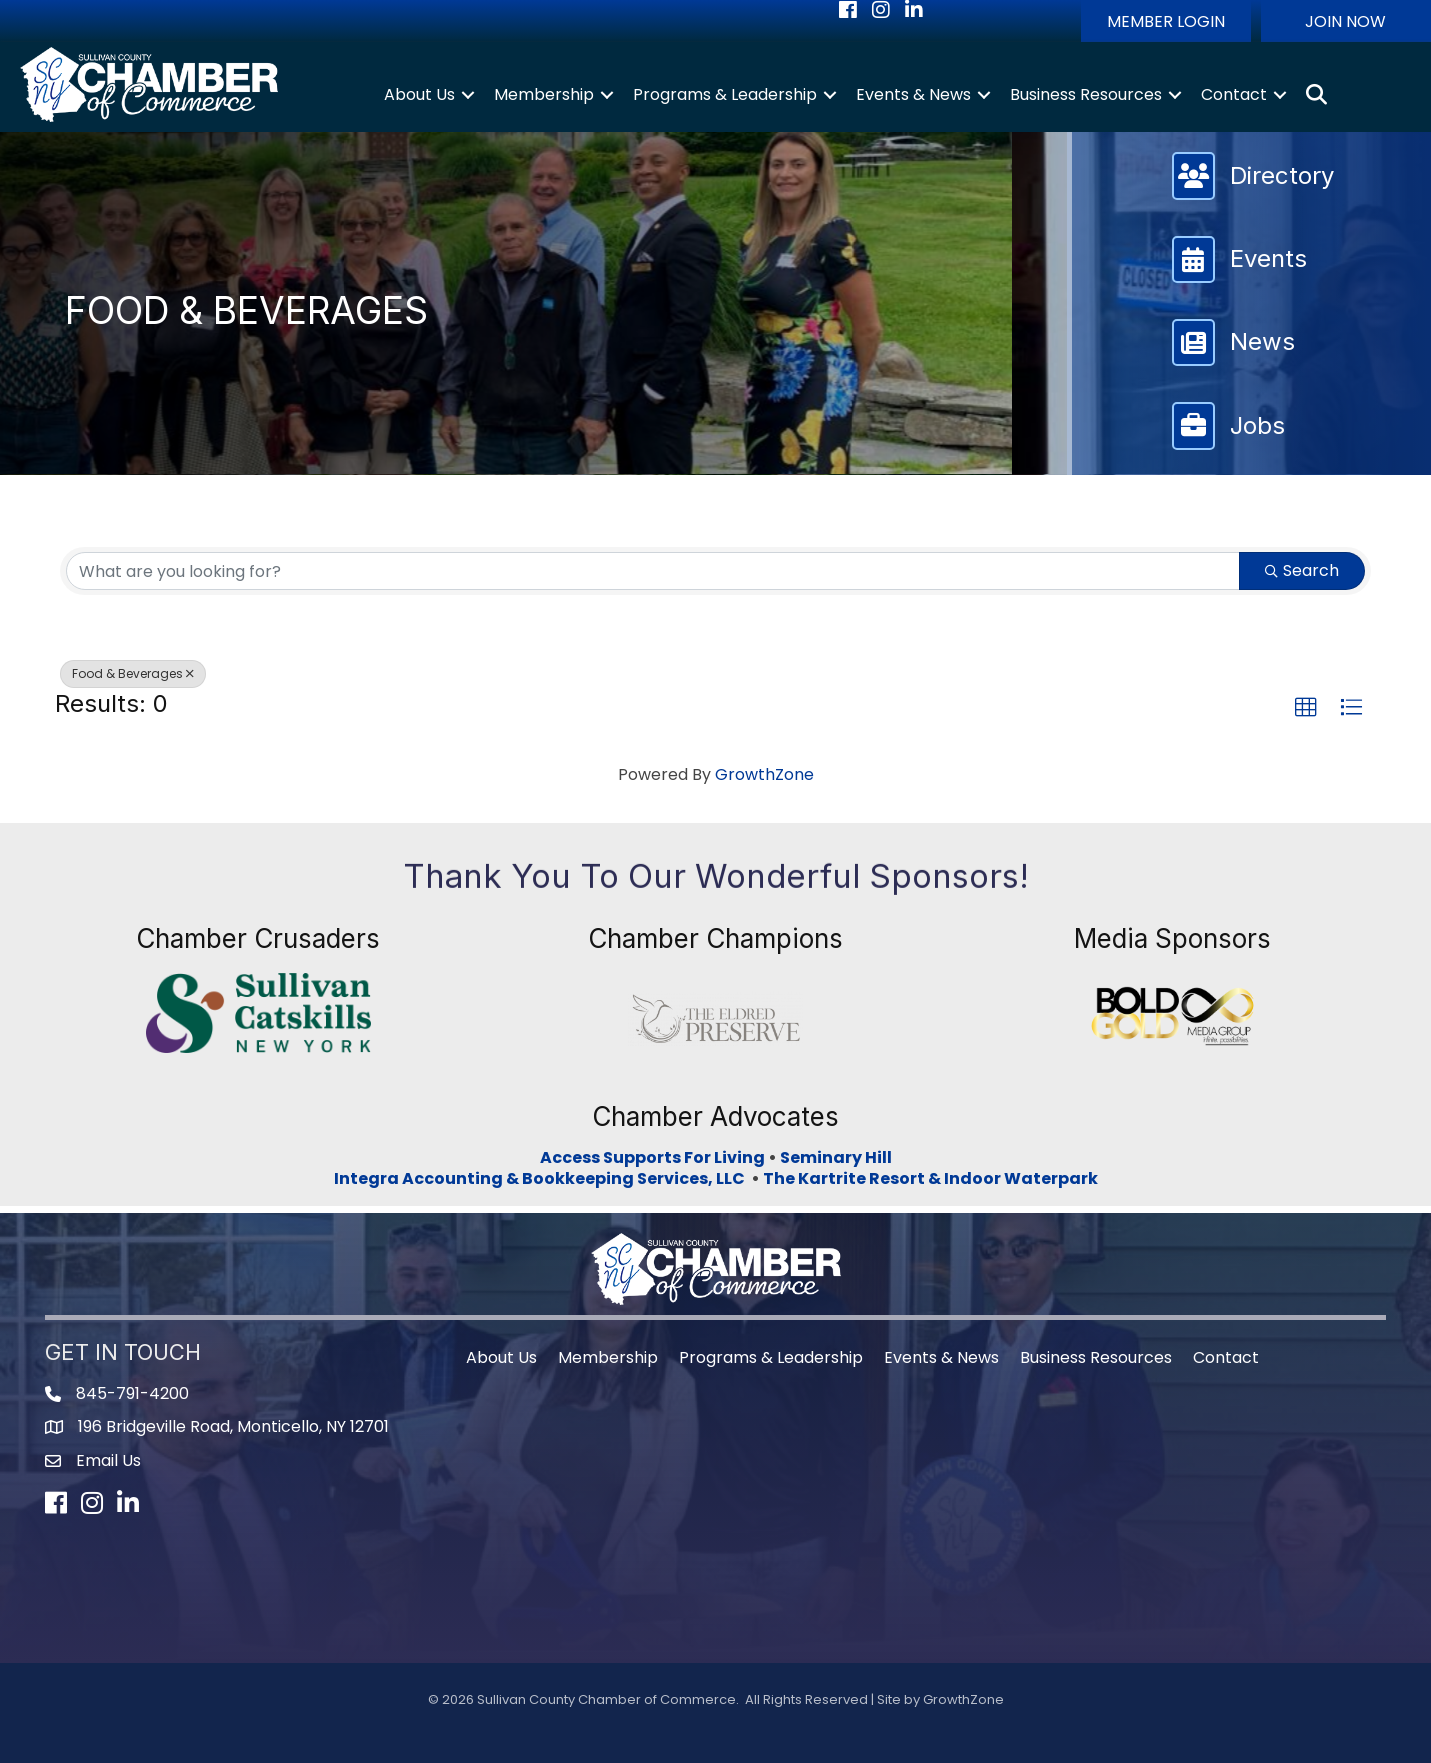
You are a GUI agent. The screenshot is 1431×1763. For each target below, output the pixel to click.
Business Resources (1086, 94)
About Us (419, 94)
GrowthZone (764, 774)
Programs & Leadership (725, 94)
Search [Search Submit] (1302, 570)
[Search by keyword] (653, 571)
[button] (1166, 21)
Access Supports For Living (652, 1157)
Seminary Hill (836, 1157)
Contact (1234, 94)
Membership (544, 94)
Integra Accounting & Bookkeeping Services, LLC (542, 1178)
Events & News (913, 94)
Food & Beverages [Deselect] (133, 673)
